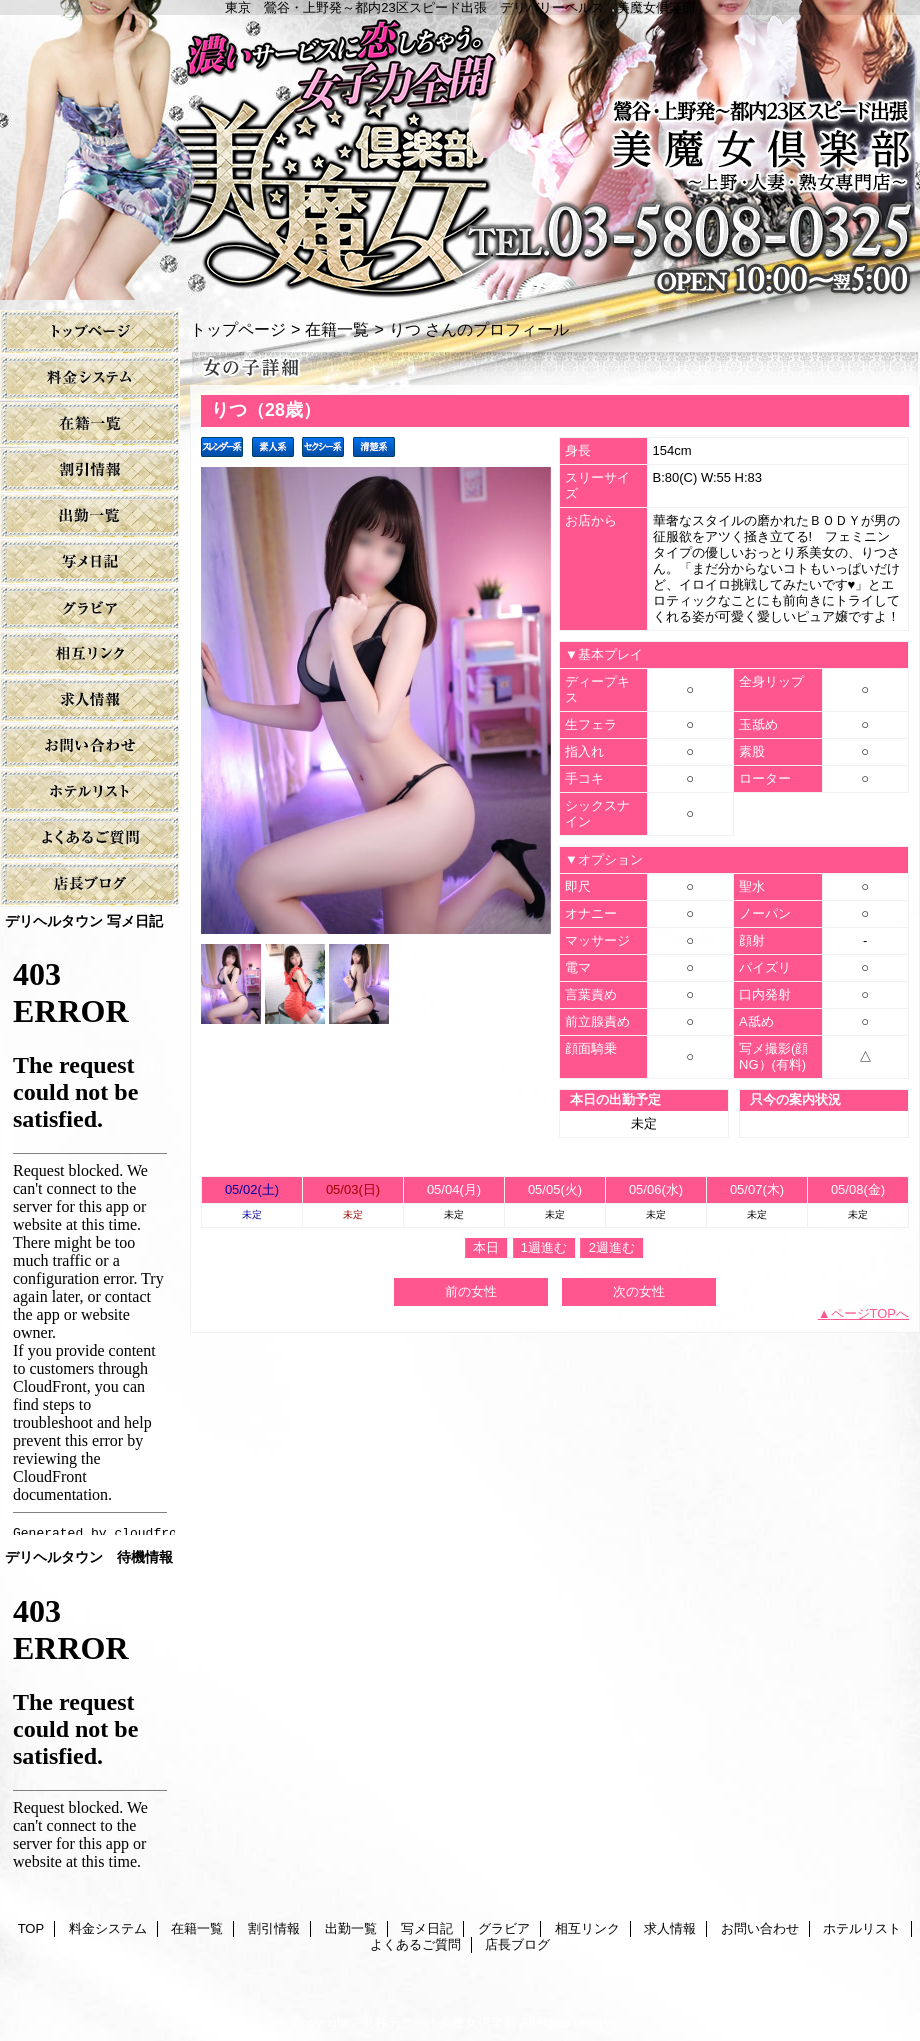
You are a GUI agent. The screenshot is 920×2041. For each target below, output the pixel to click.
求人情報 (90, 700)
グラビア (90, 608)
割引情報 (90, 470)
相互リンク (90, 654)
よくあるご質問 (90, 838)
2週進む (612, 1247)
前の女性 (471, 1291)
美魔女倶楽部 (460, 150)
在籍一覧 (90, 424)
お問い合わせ (90, 746)
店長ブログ (90, 884)
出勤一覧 (90, 516)
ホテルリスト (90, 792)
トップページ (238, 329)
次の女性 (639, 1291)
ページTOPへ (870, 1313)
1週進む (544, 1247)
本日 (486, 1247)
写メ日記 (90, 562)
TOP (90, 332)
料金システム (90, 378)
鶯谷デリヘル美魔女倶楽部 (439, 2022)
